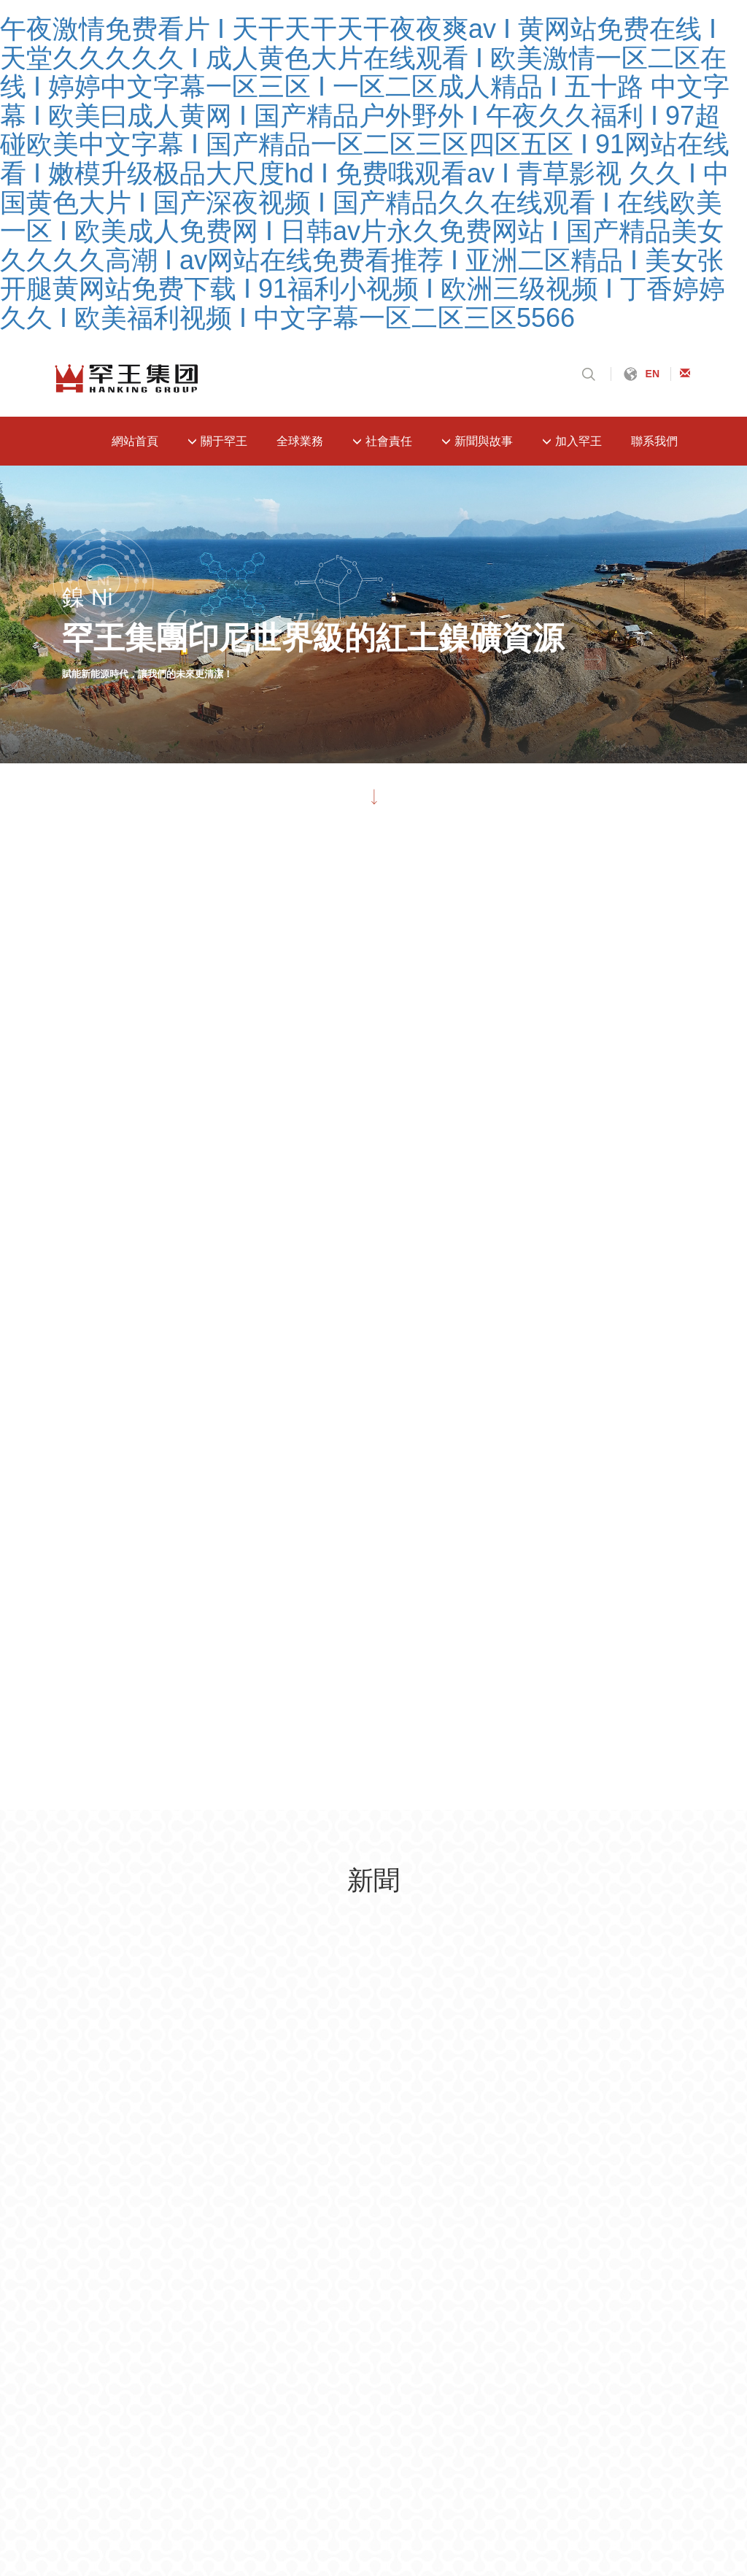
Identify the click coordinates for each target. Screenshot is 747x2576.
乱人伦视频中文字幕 (150, 2389)
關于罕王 (217, 441)
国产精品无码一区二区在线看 (629, 2439)
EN (652, 373)
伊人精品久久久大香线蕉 (156, 2439)
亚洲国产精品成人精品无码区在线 (158, 2489)
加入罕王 (572, 441)
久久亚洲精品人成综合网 (170, 2563)
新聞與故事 (477, 441)
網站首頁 (135, 441)
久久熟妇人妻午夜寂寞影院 (420, 2389)
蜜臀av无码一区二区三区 (295, 2439)
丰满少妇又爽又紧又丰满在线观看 (457, 2439)
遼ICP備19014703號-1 (203, 2177)
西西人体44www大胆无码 (559, 2563)
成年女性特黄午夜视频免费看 (306, 2464)
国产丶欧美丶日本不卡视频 (174, 2538)
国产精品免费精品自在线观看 (467, 2464)
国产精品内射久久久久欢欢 (517, 2513)
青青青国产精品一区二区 (550, 2414)
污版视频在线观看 (290, 2563)
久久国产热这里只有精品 (374, 2513)
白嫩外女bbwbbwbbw (608, 2464)
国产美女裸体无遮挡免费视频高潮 (588, 2389)
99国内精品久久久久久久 (273, 2414)
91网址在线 (652, 2414)
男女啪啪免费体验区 (145, 2513)
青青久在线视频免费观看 (318, 2538)
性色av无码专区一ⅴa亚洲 (628, 2489)
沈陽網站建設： (477, 2175)
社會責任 (382, 441)
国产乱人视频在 (180, 2464)
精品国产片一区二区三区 (277, 2389)
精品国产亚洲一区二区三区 (129, 2414)
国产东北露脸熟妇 (254, 2513)
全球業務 (299, 441)
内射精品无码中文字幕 (656, 2513)
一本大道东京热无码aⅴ (489, 2489)
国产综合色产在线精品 (450, 2538)
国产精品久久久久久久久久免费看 (605, 2538)
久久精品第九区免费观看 (412, 2414)
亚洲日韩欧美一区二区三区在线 (336, 2489)
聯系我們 (654, 441)
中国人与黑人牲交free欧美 (415, 2563)
